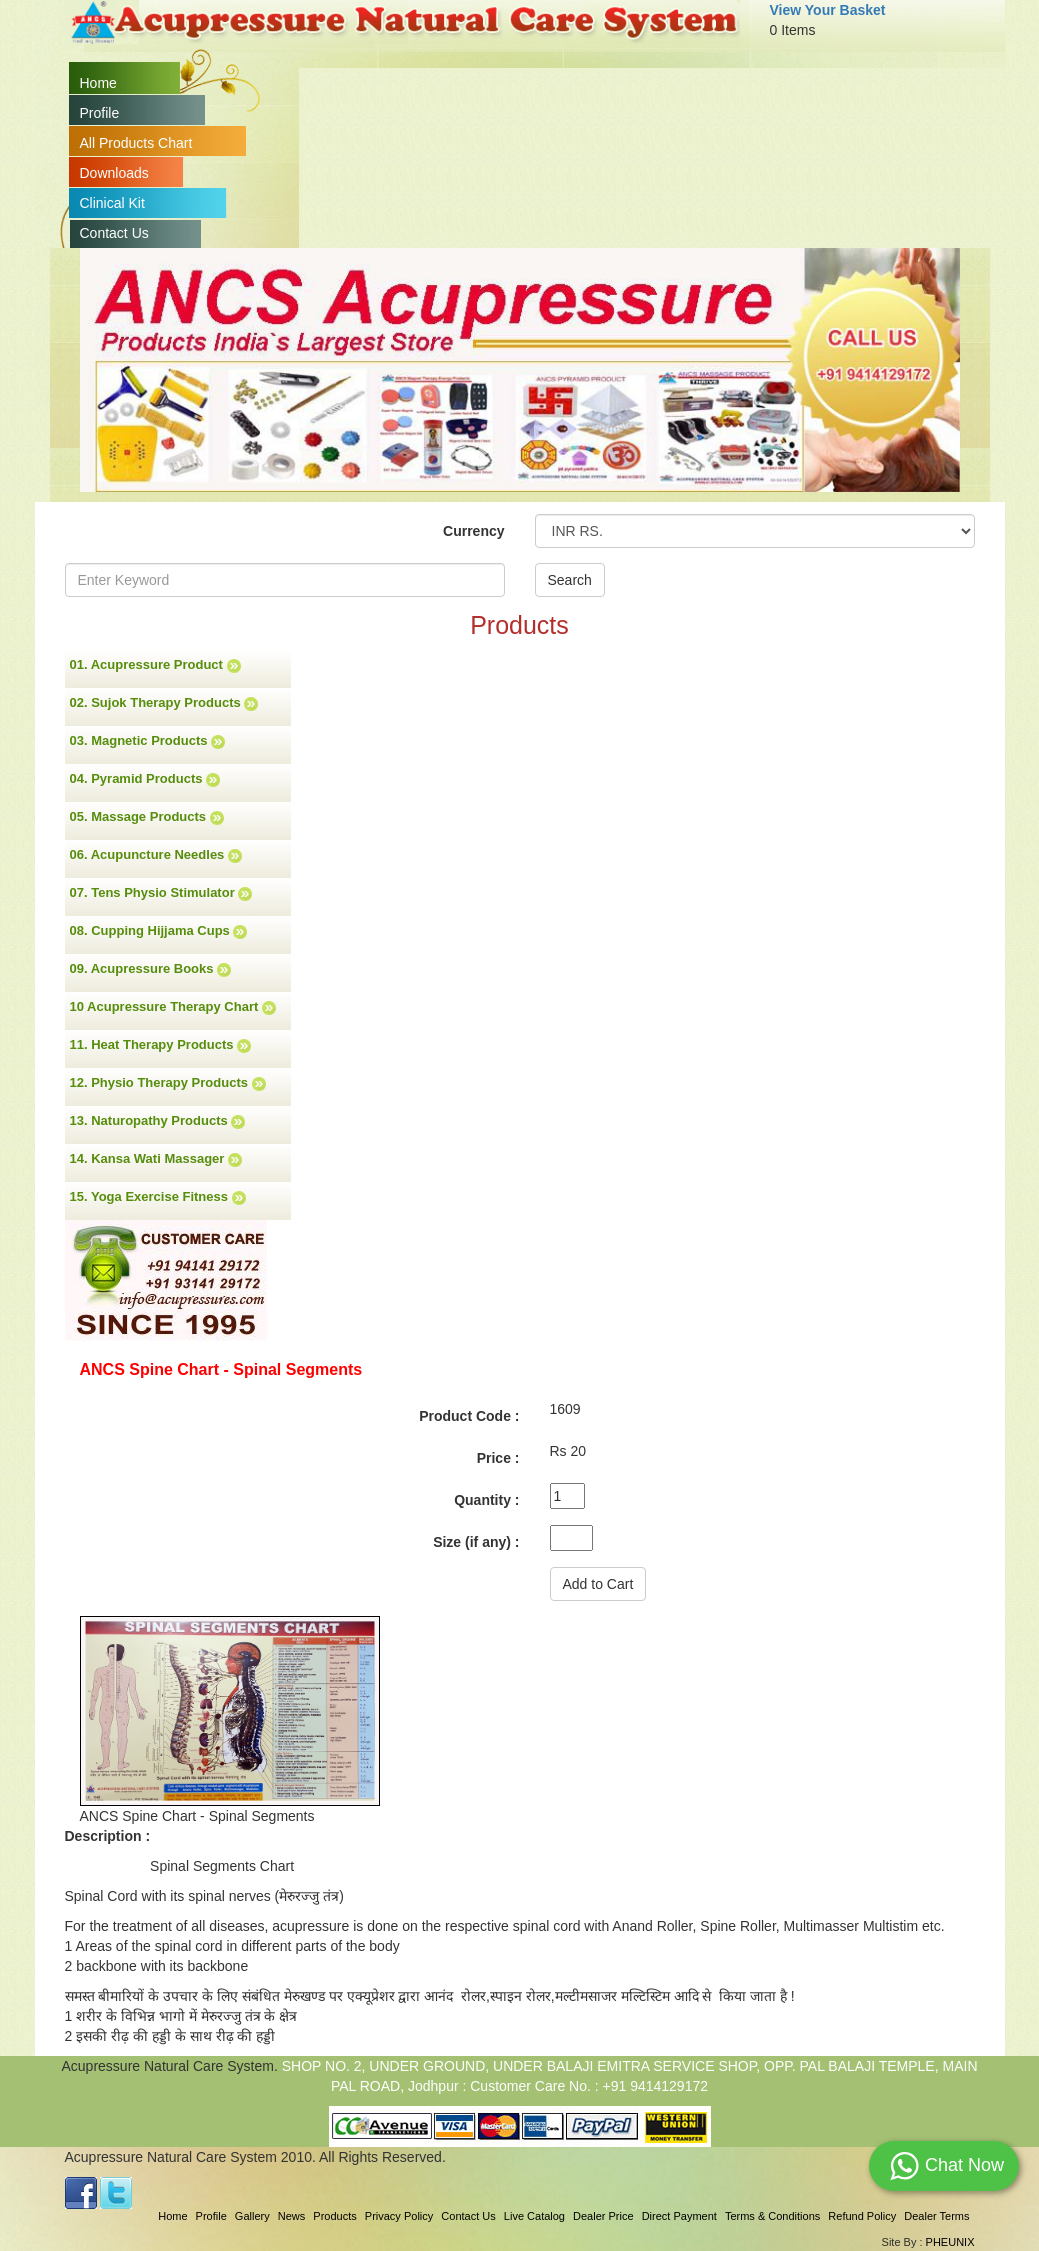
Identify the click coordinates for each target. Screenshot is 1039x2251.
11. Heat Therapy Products (161, 1045)
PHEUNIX (950, 2242)
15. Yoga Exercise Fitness (158, 1197)
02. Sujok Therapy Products (164, 703)
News (292, 2216)
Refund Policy (862, 2216)
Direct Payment (679, 2216)
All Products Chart (136, 143)
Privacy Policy (399, 2216)
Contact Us (114, 233)
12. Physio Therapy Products (168, 1083)
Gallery (252, 2216)
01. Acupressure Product (155, 665)
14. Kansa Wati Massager (156, 1159)
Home (98, 83)
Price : (498, 1458)
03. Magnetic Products (148, 741)
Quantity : (486, 1500)
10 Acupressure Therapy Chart (173, 1007)
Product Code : (469, 1416)
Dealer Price (603, 2216)
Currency (473, 531)
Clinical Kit (112, 203)
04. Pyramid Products (145, 779)
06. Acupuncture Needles (156, 855)
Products (334, 2216)
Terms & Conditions (772, 2216)
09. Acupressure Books (151, 969)
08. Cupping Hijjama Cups (159, 931)
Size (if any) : (476, 1542)
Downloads (114, 173)
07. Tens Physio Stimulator (161, 893)
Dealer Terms (936, 2216)
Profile (100, 113)
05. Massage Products (147, 817)
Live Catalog (534, 2216)
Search (570, 580)
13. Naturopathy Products (158, 1121)
